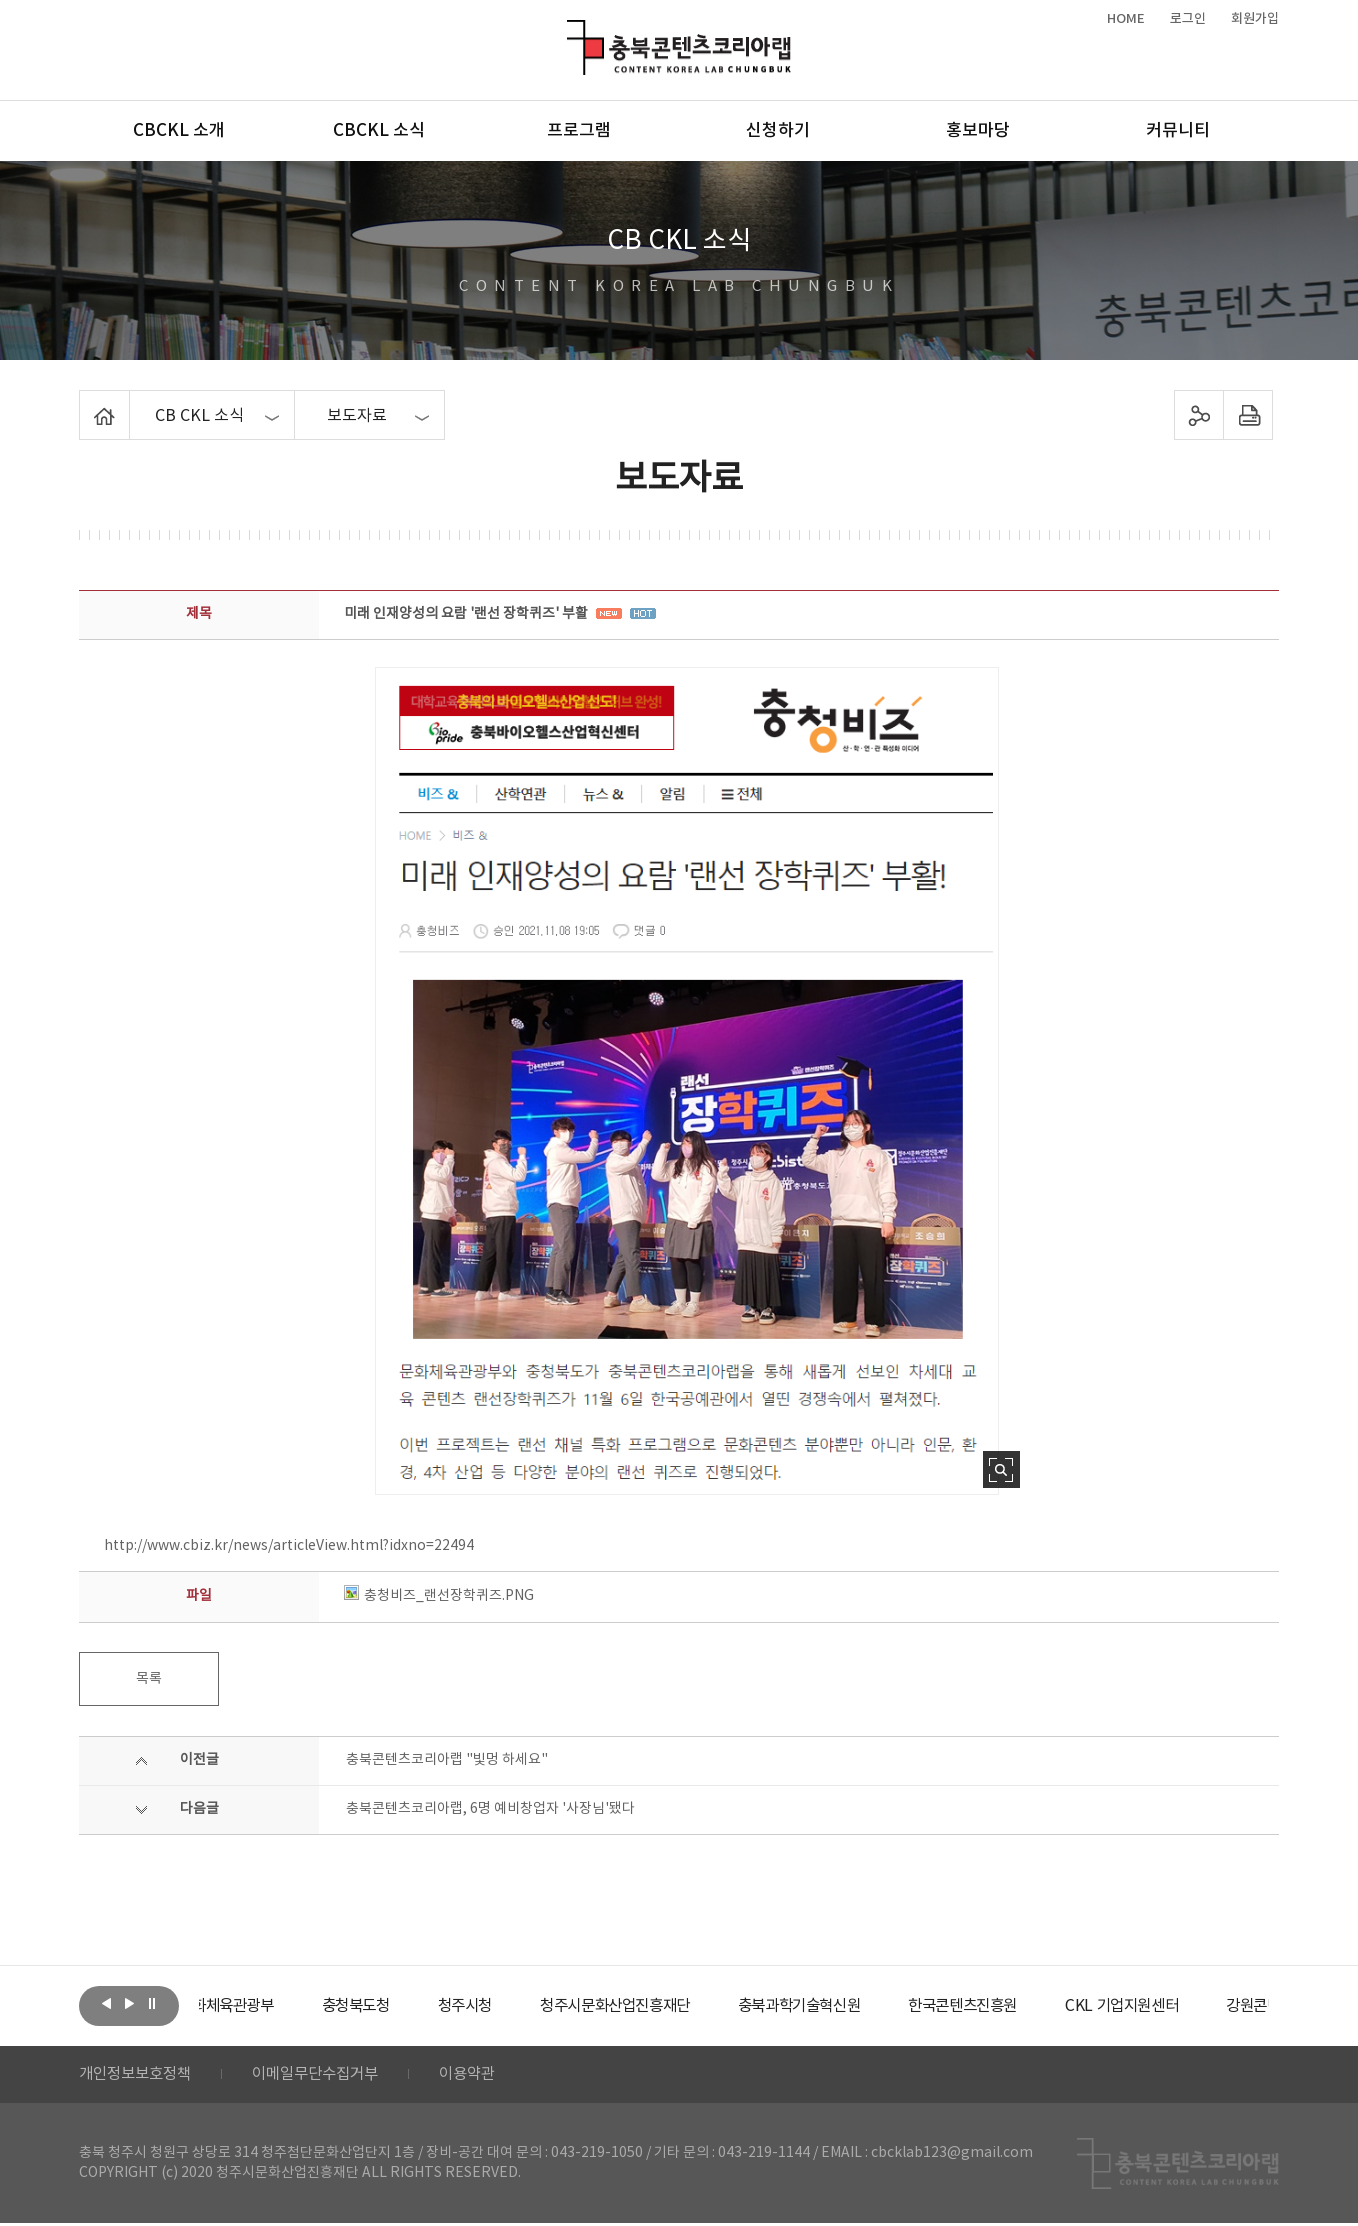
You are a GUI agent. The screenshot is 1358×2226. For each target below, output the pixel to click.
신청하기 (778, 131)
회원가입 (1255, 19)
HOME (1126, 19)
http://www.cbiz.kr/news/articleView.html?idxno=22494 (289, 1546)
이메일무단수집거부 (327, 2076)
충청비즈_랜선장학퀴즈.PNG (439, 1596)
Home (84, 402)
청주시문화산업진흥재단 (681, 2006)
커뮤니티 (1178, 131)
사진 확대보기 (1001, 1469)
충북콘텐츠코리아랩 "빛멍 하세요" (447, 1760)
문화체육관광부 (274, 2006)
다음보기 (129, 2004)
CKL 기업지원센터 (1213, 2006)
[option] (274, 2006)
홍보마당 (978, 131)
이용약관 (486, 2076)
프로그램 (579, 131)
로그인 (1188, 19)
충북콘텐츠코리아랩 (571, 31)
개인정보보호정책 (139, 2076)
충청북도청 (409, 2006)
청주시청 (523, 2006)
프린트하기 (1248, 415)
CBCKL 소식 (379, 131)
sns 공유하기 (1199, 415)
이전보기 (106, 2004)
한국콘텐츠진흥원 (1047, 2006)
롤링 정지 (152, 2004)
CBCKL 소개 (179, 131)
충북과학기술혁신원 (874, 2006)
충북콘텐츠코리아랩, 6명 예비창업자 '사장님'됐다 (490, 1809)
